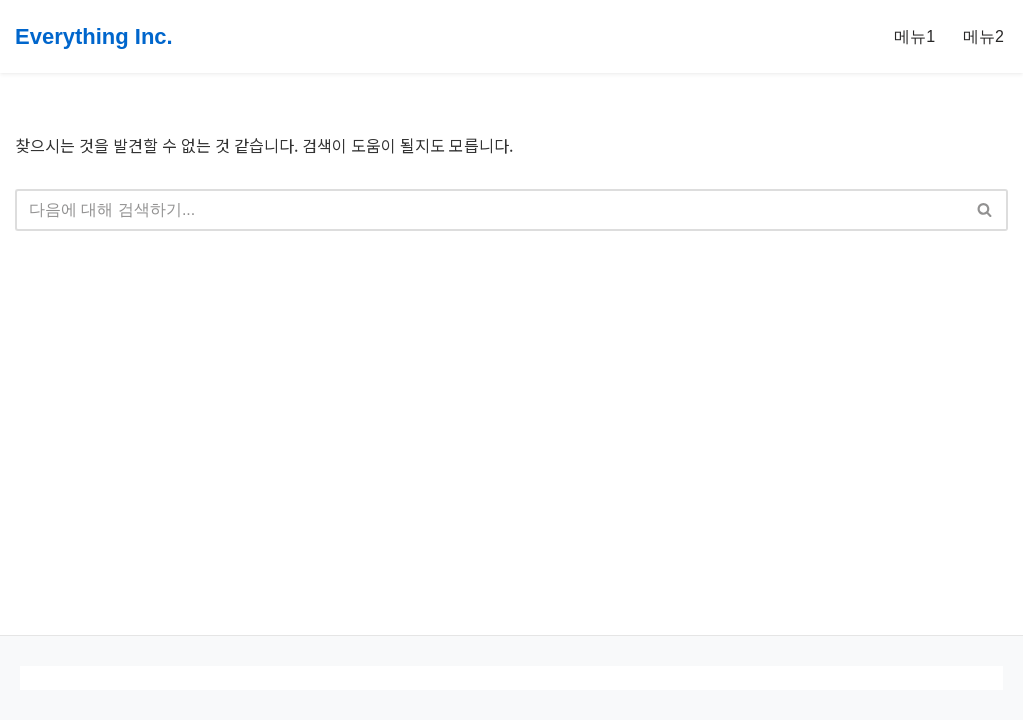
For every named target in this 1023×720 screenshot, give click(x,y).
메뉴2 (983, 36)
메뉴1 (914, 36)
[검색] (489, 210)
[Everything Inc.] (94, 36)
